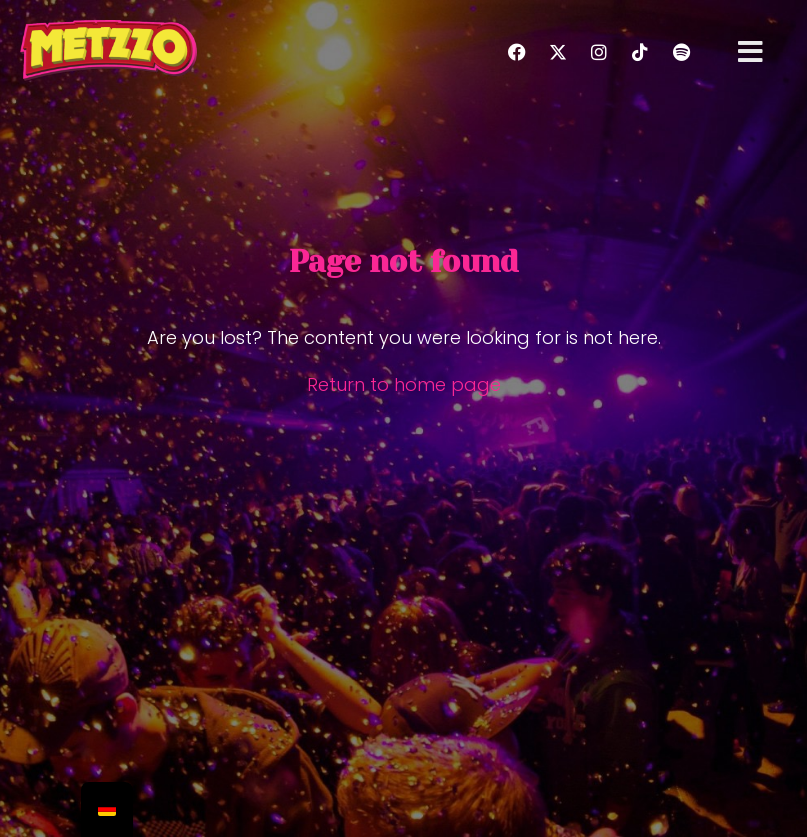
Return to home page (404, 384)
